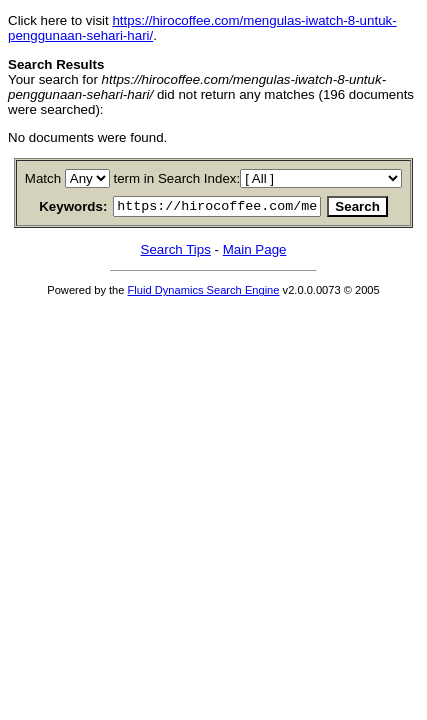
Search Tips (176, 252)
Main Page (255, 252)
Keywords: (53, 208)
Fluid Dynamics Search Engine (204, 293)
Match (47, 178)
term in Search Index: (180, 178)
